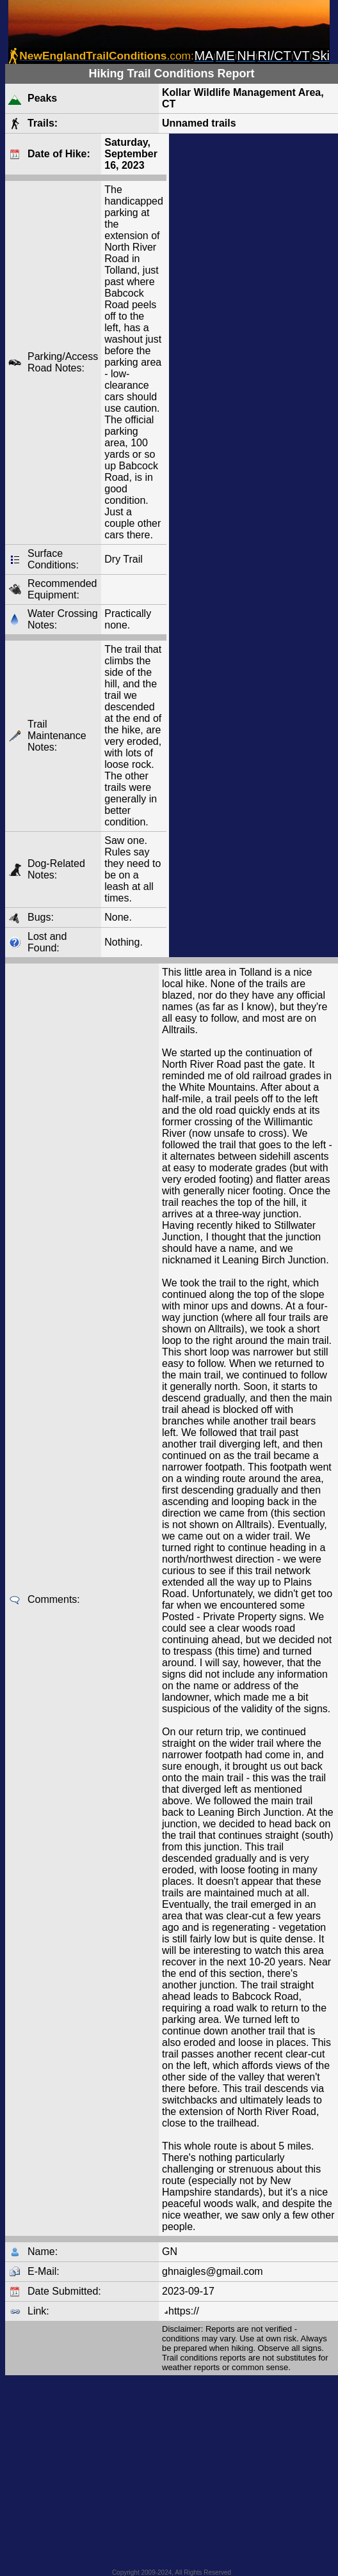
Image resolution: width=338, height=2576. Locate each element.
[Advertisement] (253, 545)
